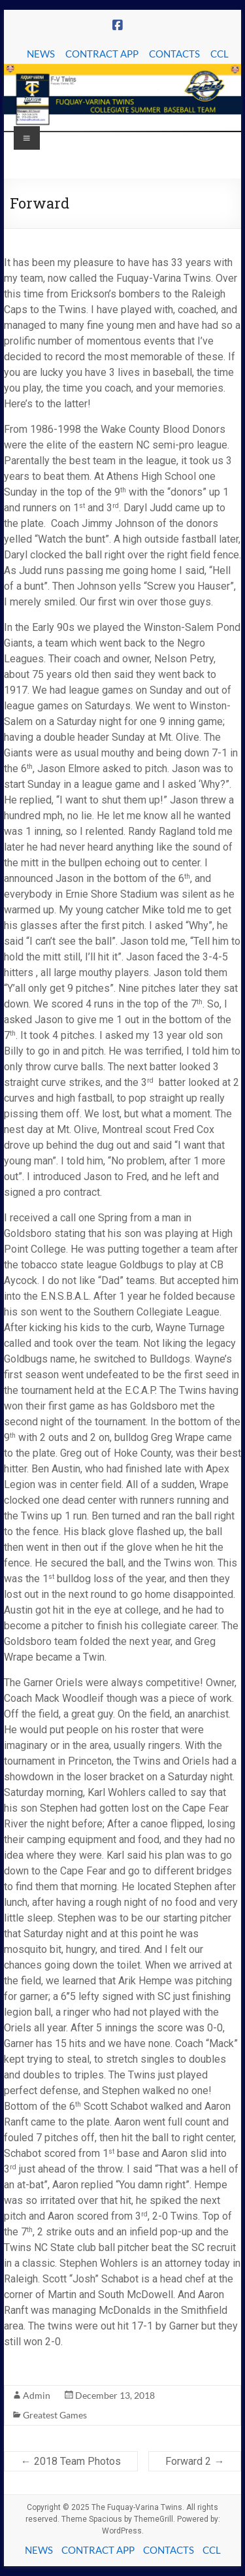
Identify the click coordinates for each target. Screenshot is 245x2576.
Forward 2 (194, 2461)
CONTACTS (174, 53)
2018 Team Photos (71, 2461)
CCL (219, 53)
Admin (36, 2395)
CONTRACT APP (102, 53)
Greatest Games (55, 2414)
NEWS (41, 53)
